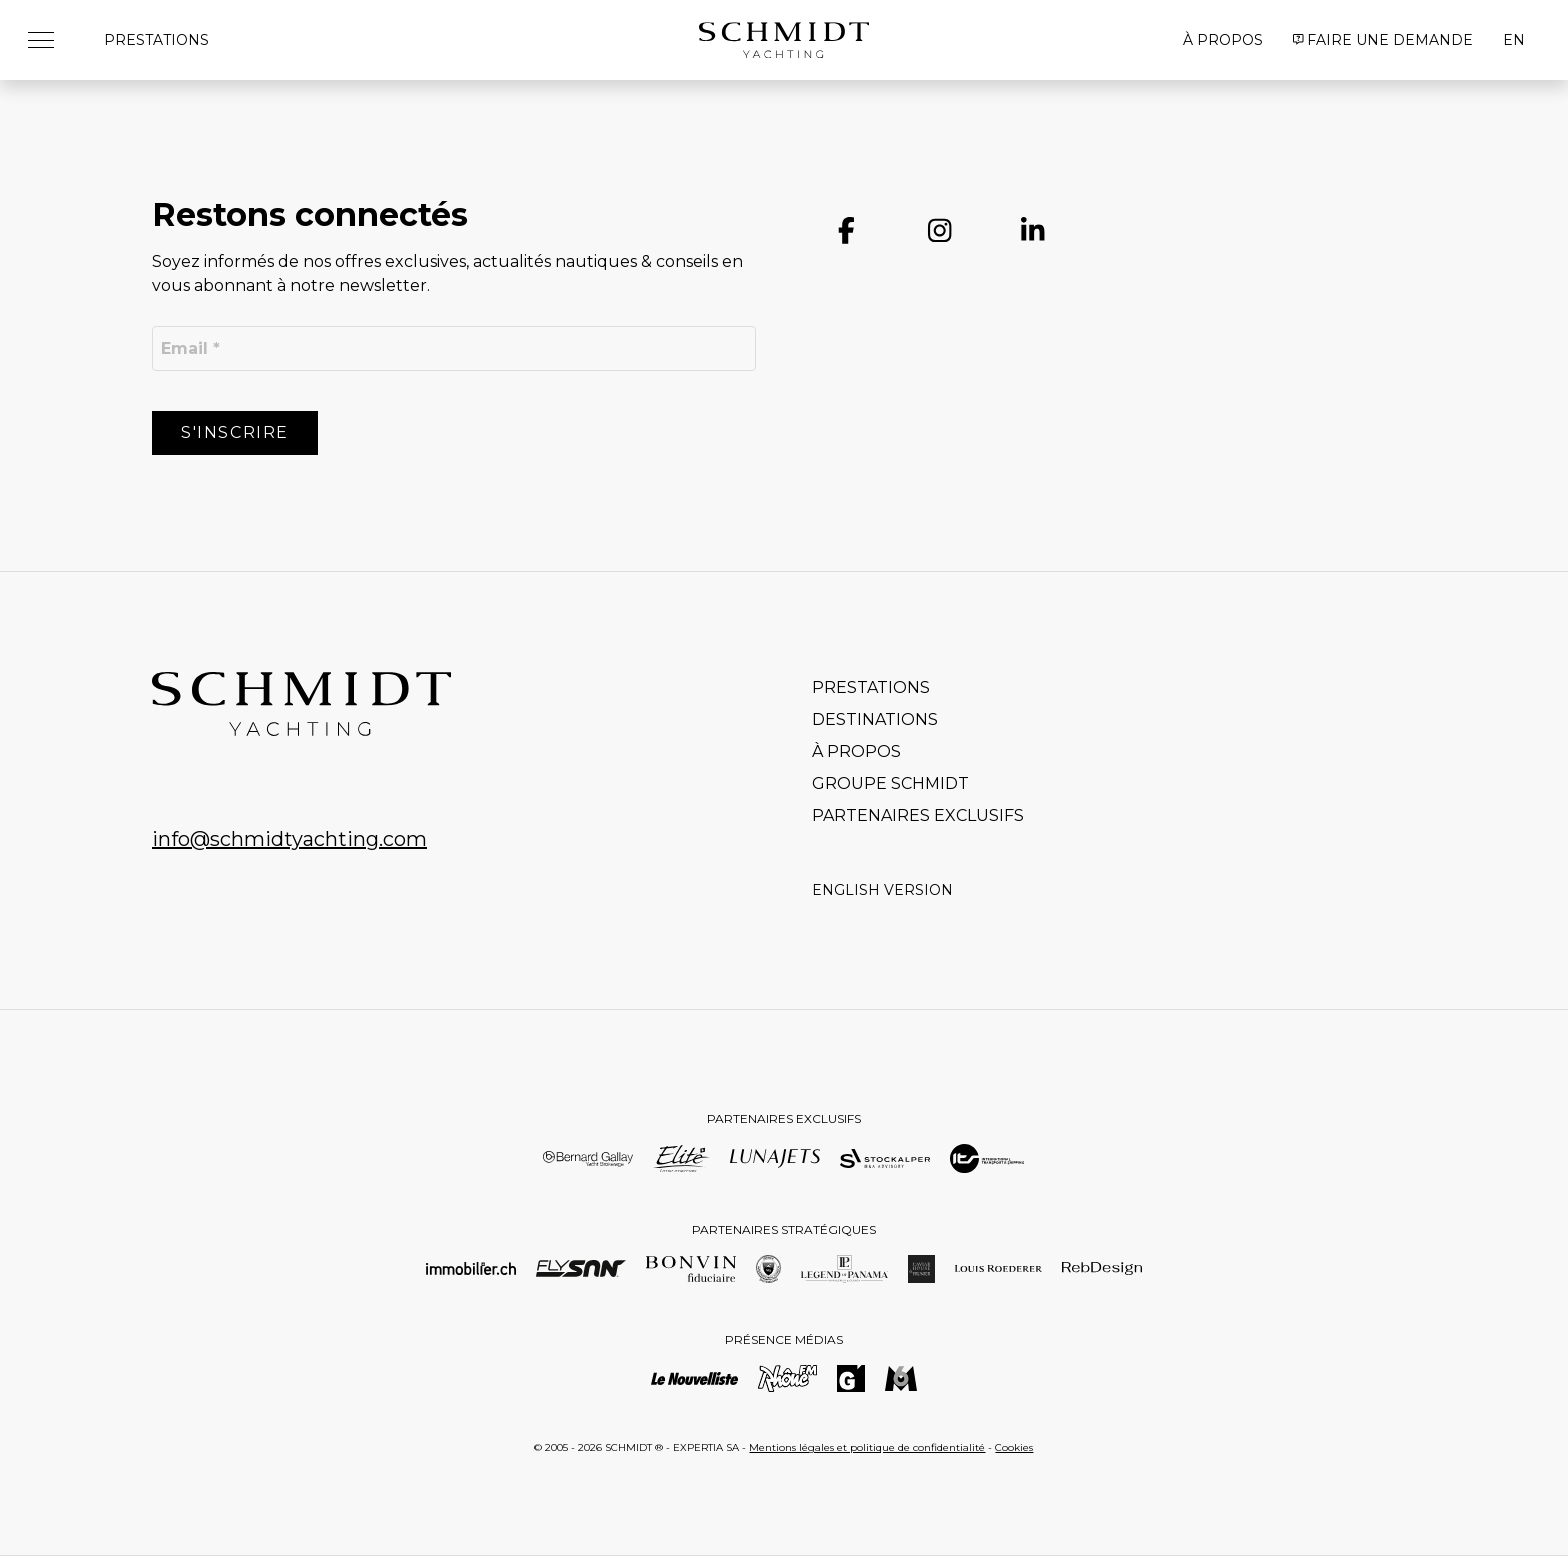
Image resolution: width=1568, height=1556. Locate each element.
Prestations (156, 40)
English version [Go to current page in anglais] (882, 890)
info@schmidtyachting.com (289, 839)
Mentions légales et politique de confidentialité (867, 1447)
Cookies (1014, 1447)
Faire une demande (1383, 40)
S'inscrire (235, 432)
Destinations (875, 719)
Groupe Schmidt (890, 783)
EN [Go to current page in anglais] (1514, 40)
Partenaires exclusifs (918, 815)
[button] (48, 40)
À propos (1223, 40)
